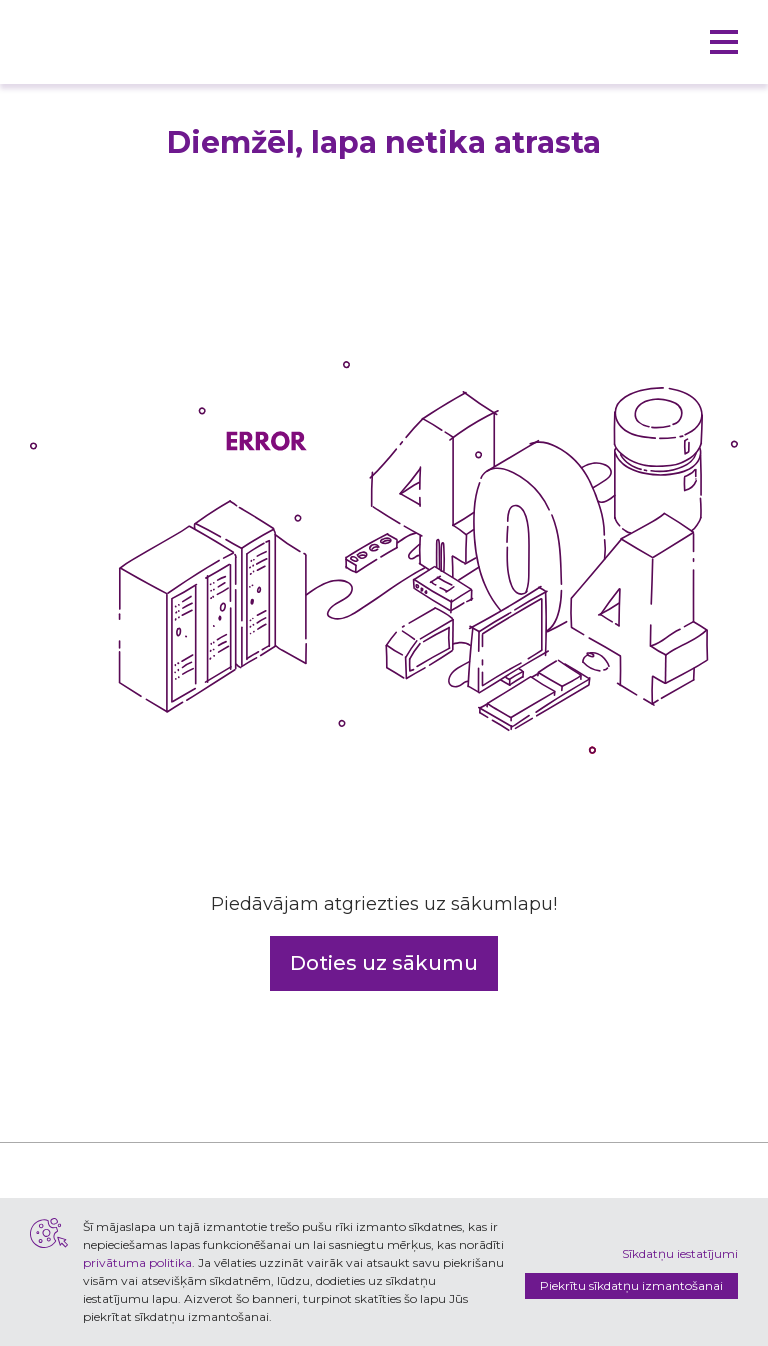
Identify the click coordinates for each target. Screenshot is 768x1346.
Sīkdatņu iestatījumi (680, 1253)
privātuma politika (137, 1262)
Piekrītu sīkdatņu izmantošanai (631, 1285)
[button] (724, 42)
